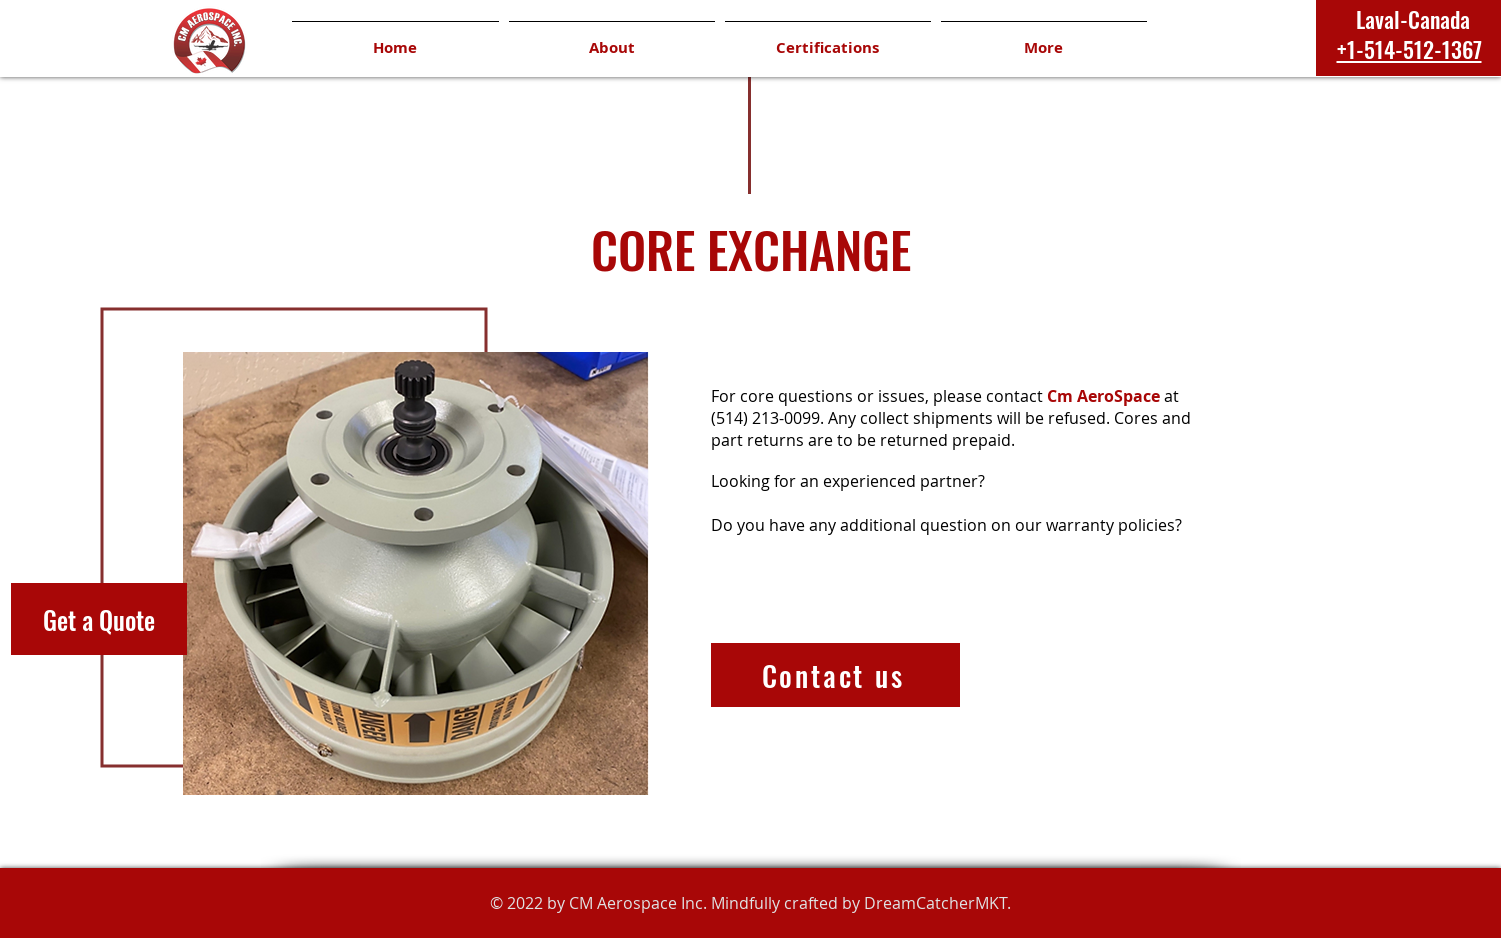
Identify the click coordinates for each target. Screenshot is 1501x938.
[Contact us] (835, 675)
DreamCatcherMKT (935, 903)
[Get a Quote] (99, 619)
